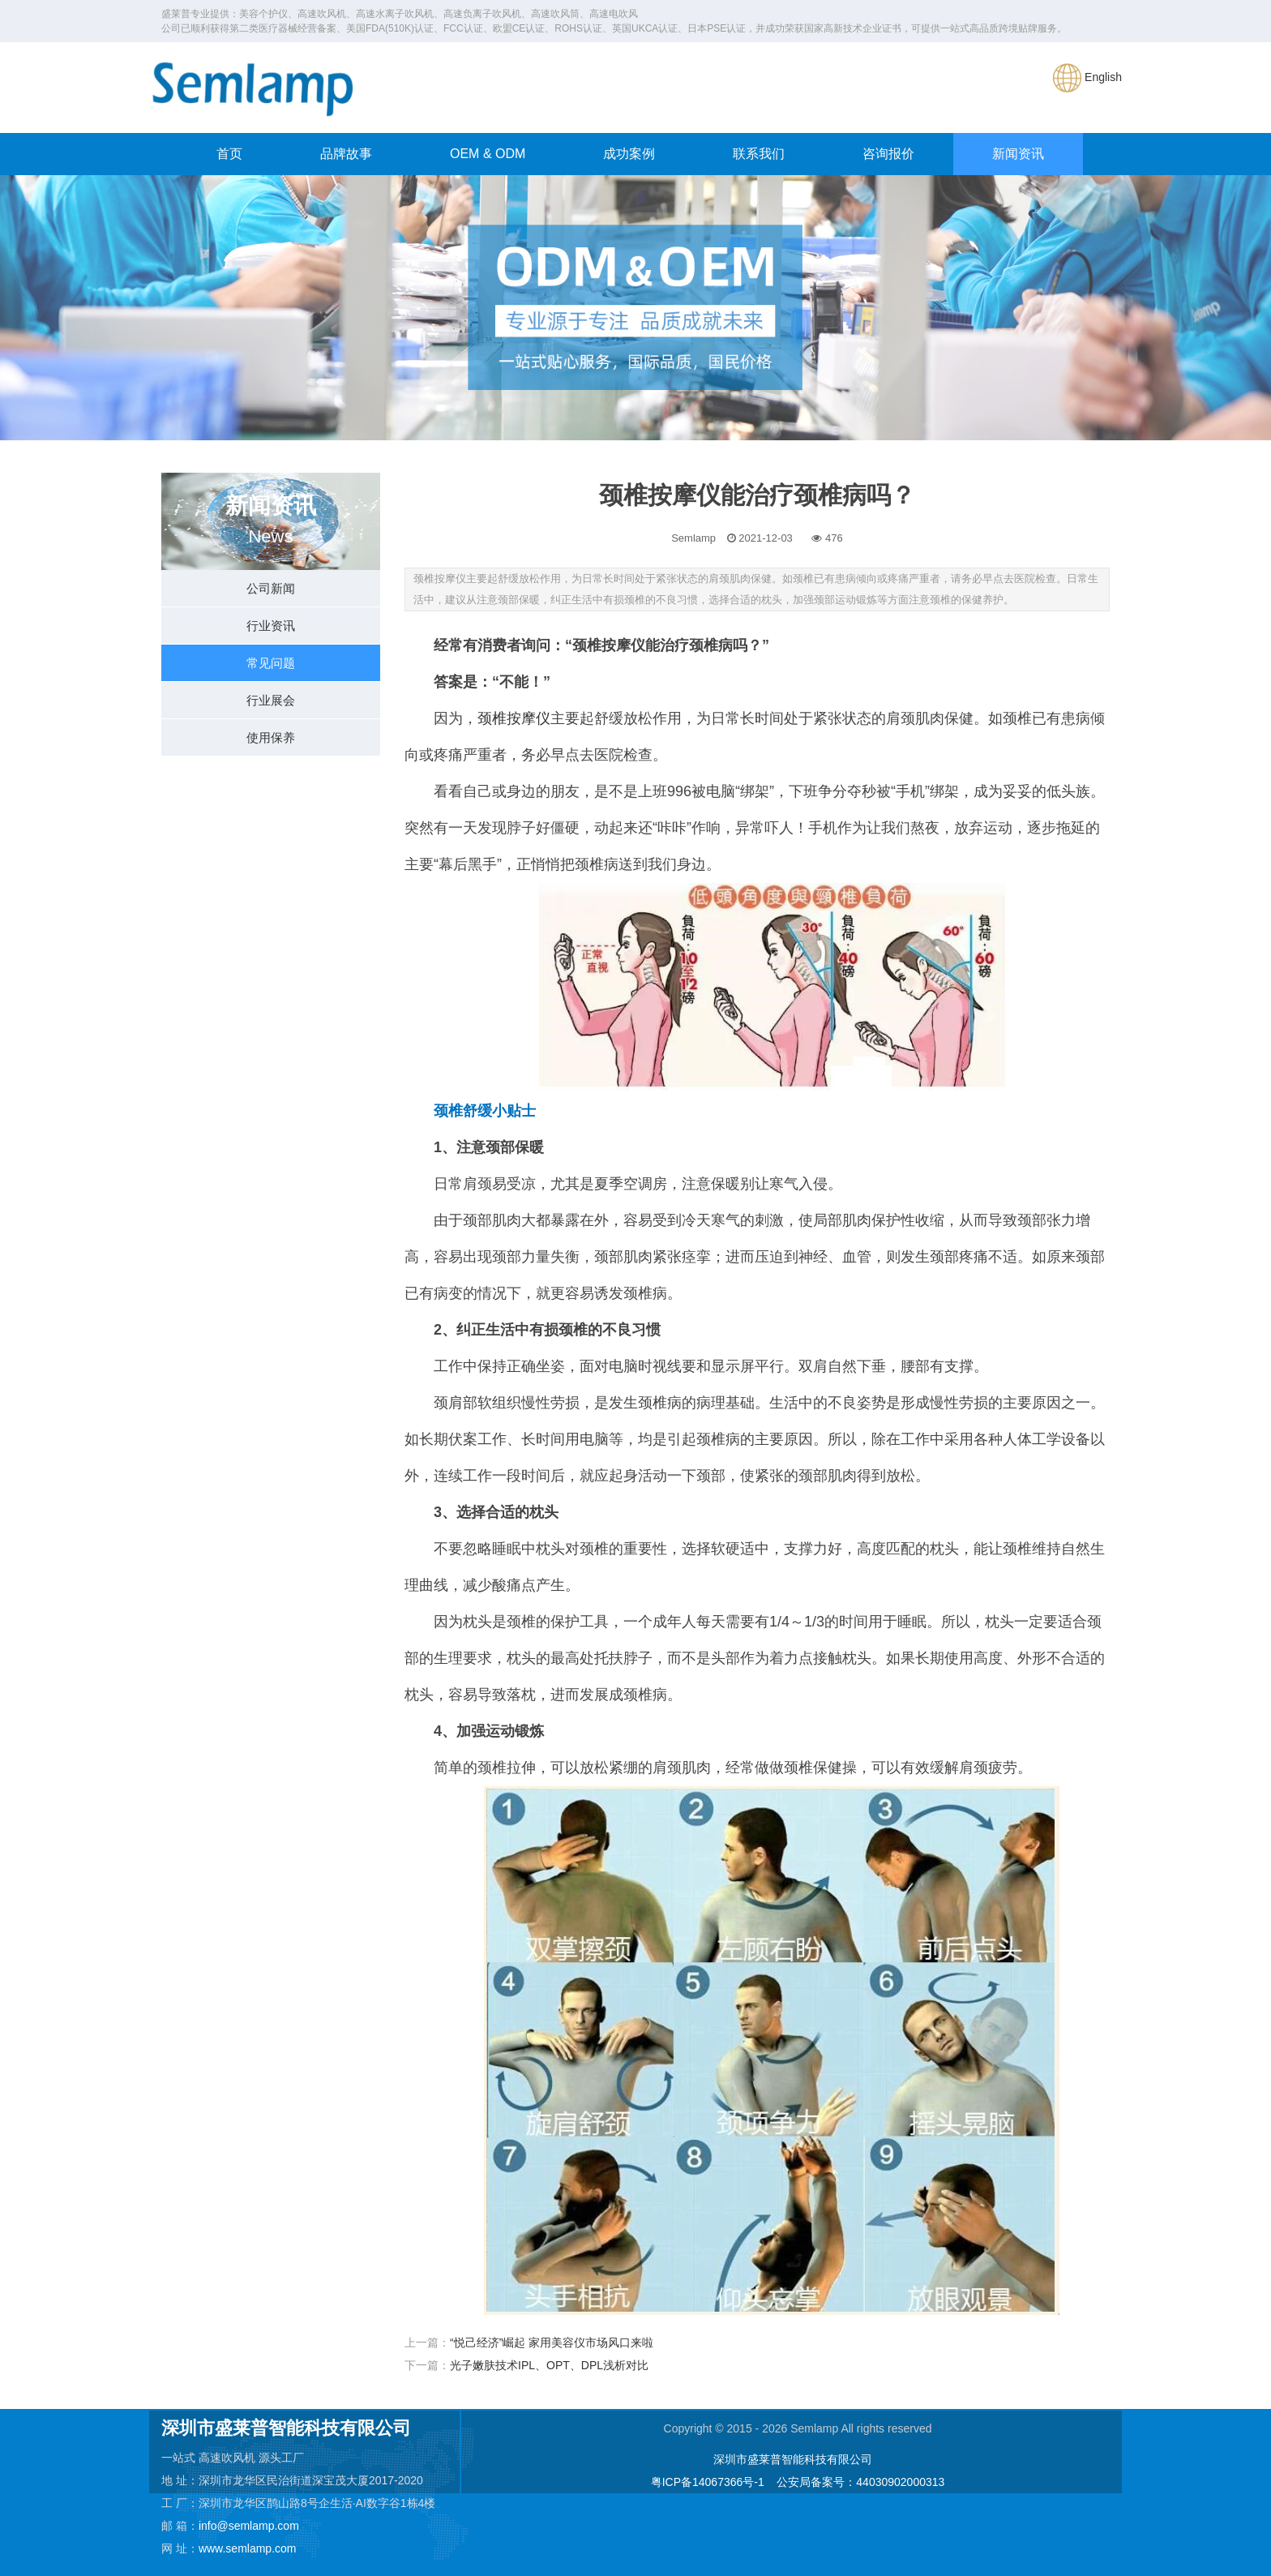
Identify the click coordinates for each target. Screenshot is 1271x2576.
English (1087, 77)
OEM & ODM (487, 154)
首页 (229, 154)
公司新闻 (270, 588)
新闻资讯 (1018, 154)
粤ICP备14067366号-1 (707, 2481)
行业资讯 (270, 625)
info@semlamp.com (249, 2525)
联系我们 (759, 154)
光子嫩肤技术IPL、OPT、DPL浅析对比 (549, 2365)
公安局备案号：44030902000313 (860, 2481)
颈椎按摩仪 (513, 718)
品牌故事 (346, 154)
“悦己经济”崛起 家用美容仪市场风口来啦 (551, 2342)
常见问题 (270, 663)
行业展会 (270, 700)
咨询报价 (888, 154)
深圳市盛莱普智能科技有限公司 (792, 2459)
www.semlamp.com (248, 2548)
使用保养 (270, 737)
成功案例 (629, 154)
